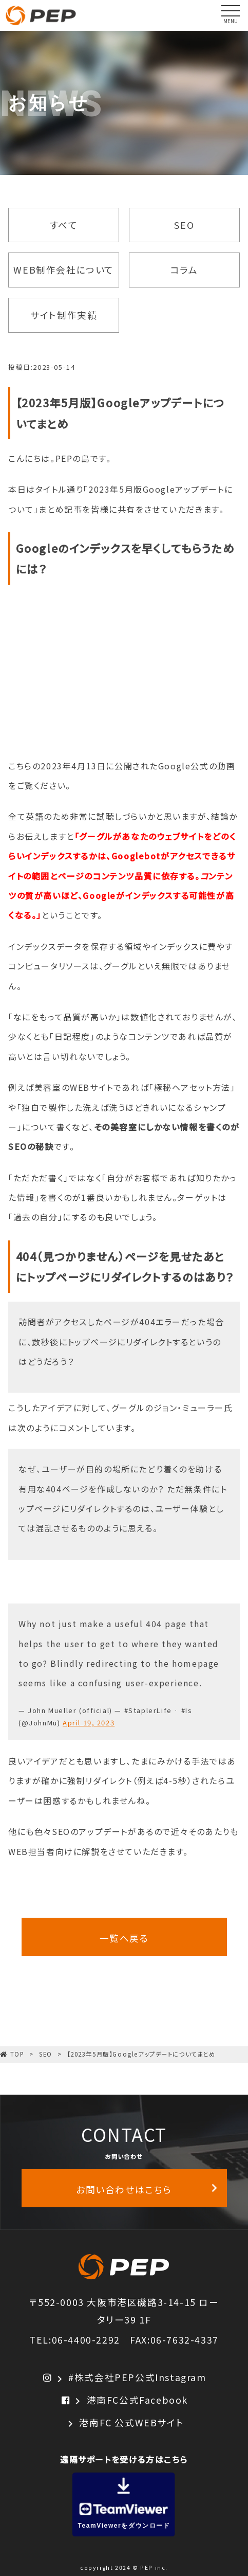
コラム (184, 269)
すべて (64, 224)
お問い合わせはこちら (147, 2189)
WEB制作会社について (63, 269)
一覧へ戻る (124, 1937)
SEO (184, 224)
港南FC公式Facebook (124, 2400)
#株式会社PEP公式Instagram (124, 2377)
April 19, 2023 (89, 1722)
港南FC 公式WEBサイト (124, 2423)
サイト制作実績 (63, 314)
